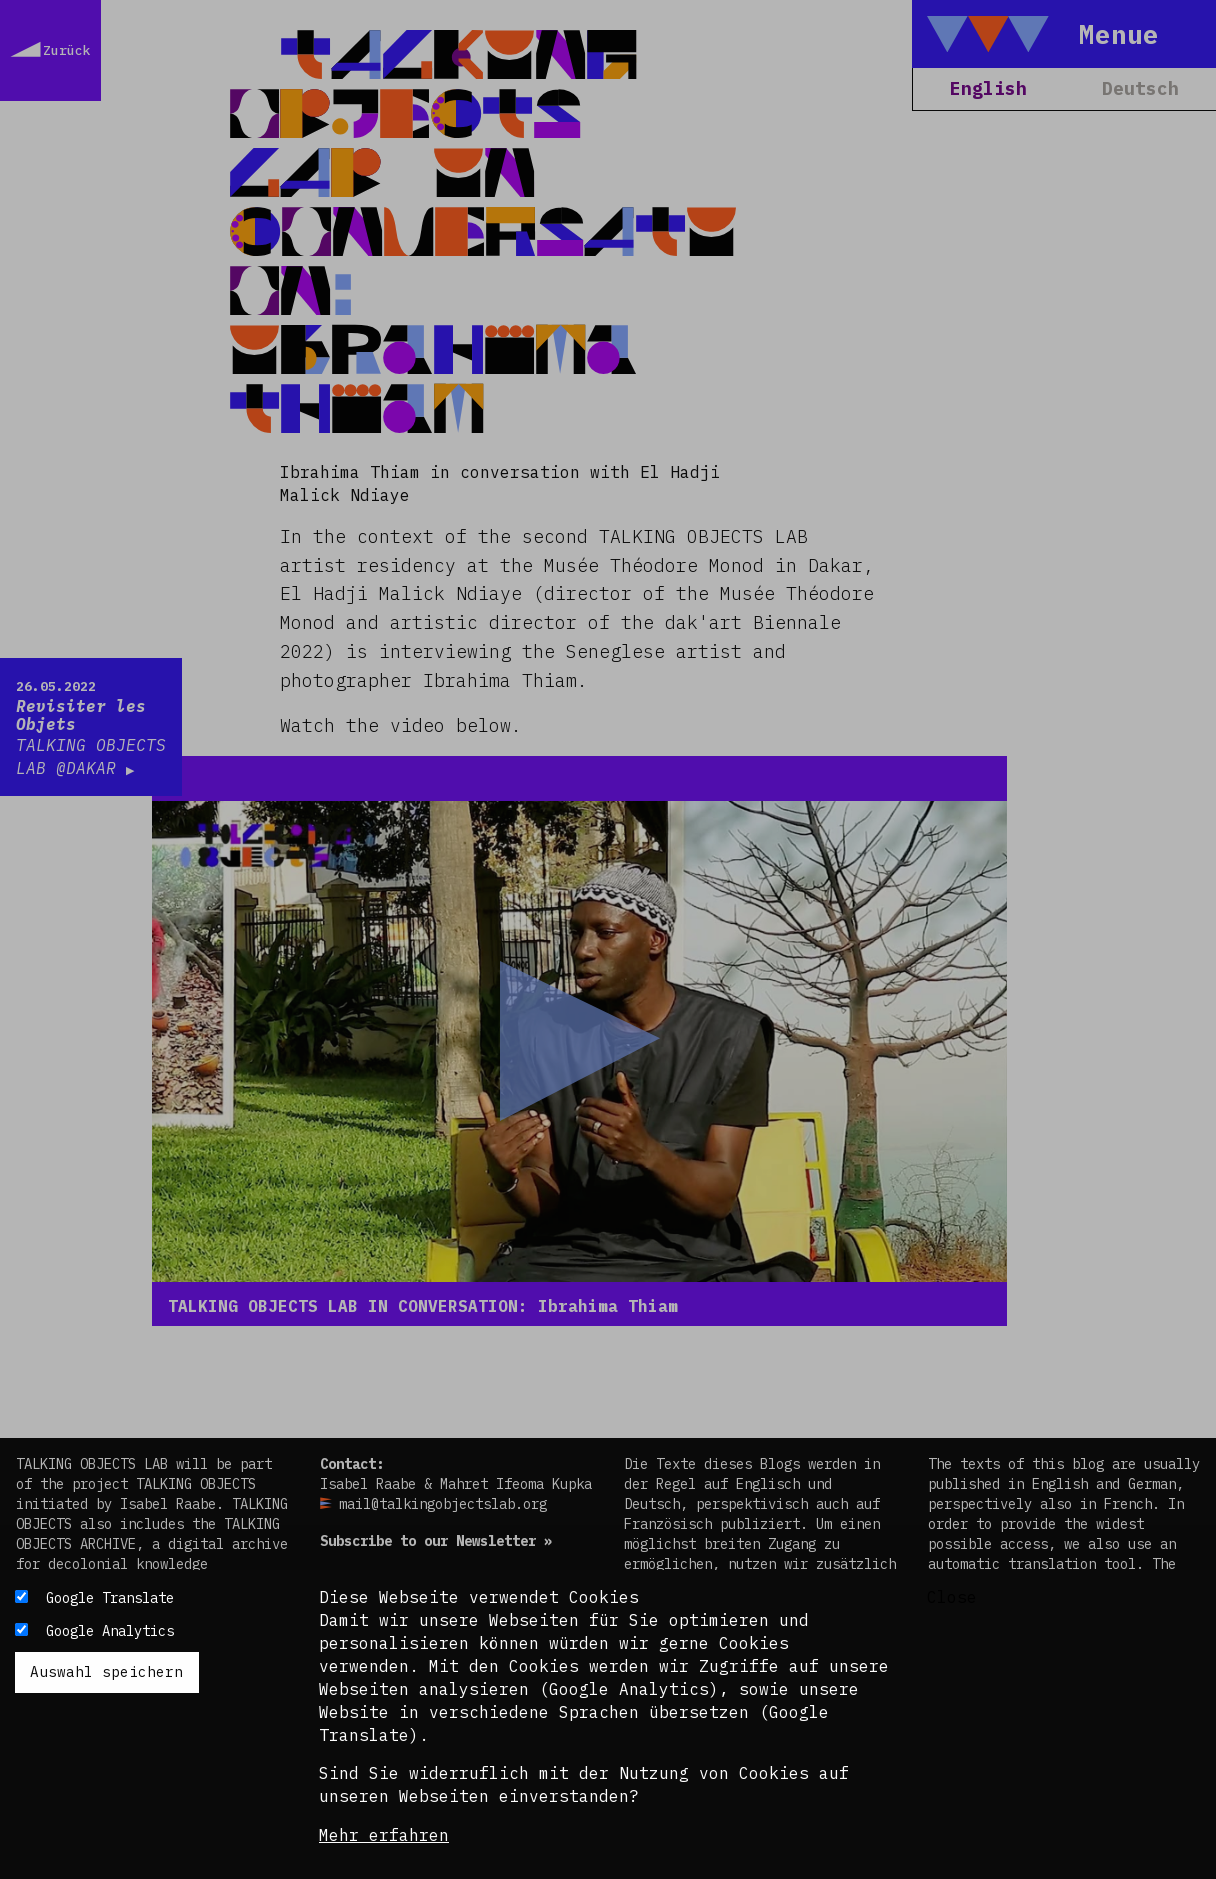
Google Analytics (110, 1631)
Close (952, 1597)
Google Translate (110, 1598)
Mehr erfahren (384, 1835)
